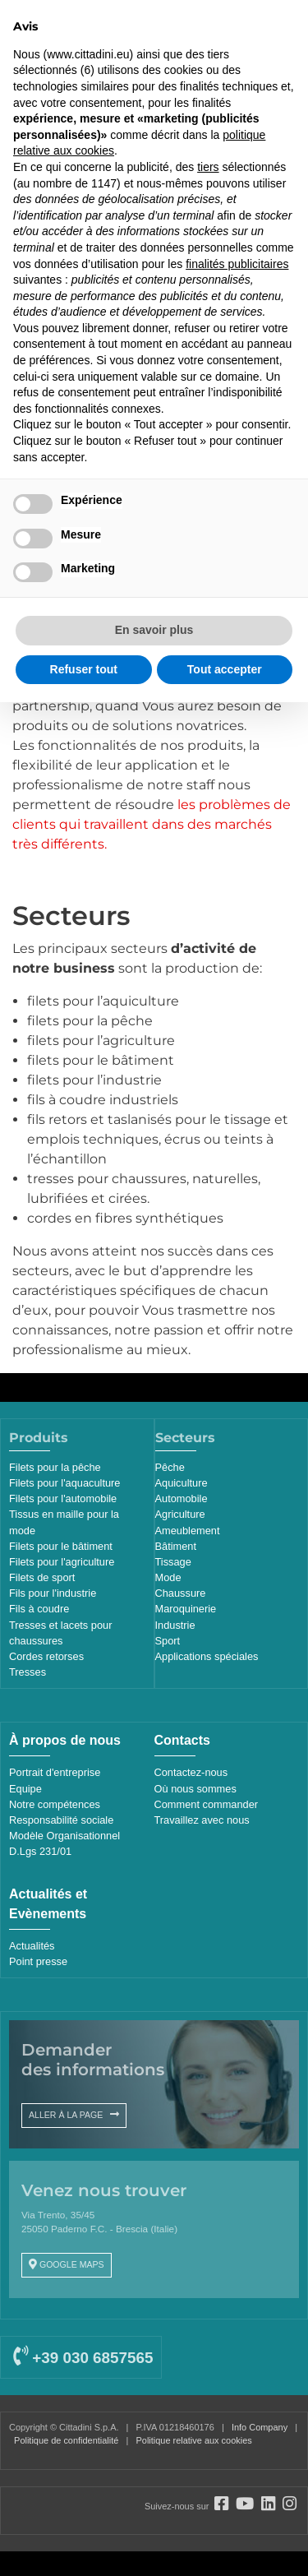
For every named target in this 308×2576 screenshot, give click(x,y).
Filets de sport (42, 1577)
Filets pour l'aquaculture (64, 1483)
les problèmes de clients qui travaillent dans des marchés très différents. (151, 824)
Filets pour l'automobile (63, 1498)
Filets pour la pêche (55, 1467)
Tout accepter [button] (224, 669)
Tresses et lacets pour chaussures (60, 1633)
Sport (168, 1641)
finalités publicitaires (237, 264)
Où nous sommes (195, 1789)
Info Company (259, 2427)
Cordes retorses (46, 1656)
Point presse (38, 1961)
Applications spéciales (207, 1656)
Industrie (175, 1625)
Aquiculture (181, 1483)
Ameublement (187, 1530)
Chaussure (180, 1593)
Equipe (25, 1789)
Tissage (173, 1562)
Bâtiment (176, 1546)
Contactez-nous (191, 1772)
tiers (207, 166)
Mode (168, 1577)
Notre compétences (54, 1804)
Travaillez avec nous (202, 1820)
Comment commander (206, 1804)
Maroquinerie (186, 1608)
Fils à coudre (39, 1608)
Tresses (27, 1672)
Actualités (31, 1946)
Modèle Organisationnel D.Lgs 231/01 (64, 1843)
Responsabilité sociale (61, 1820)
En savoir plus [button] (154, 629)
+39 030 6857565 (83, 2357)
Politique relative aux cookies (193, 2440)
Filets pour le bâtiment (61, 1546)
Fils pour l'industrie (52, 1593)
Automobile (181, 1498)
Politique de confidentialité (66, 2440)
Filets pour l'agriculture (61, 1562)
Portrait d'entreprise (54, 1772)
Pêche (170, 1467)
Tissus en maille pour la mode (64, 1522)
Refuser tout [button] (83, 669)
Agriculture (180, 1514)
